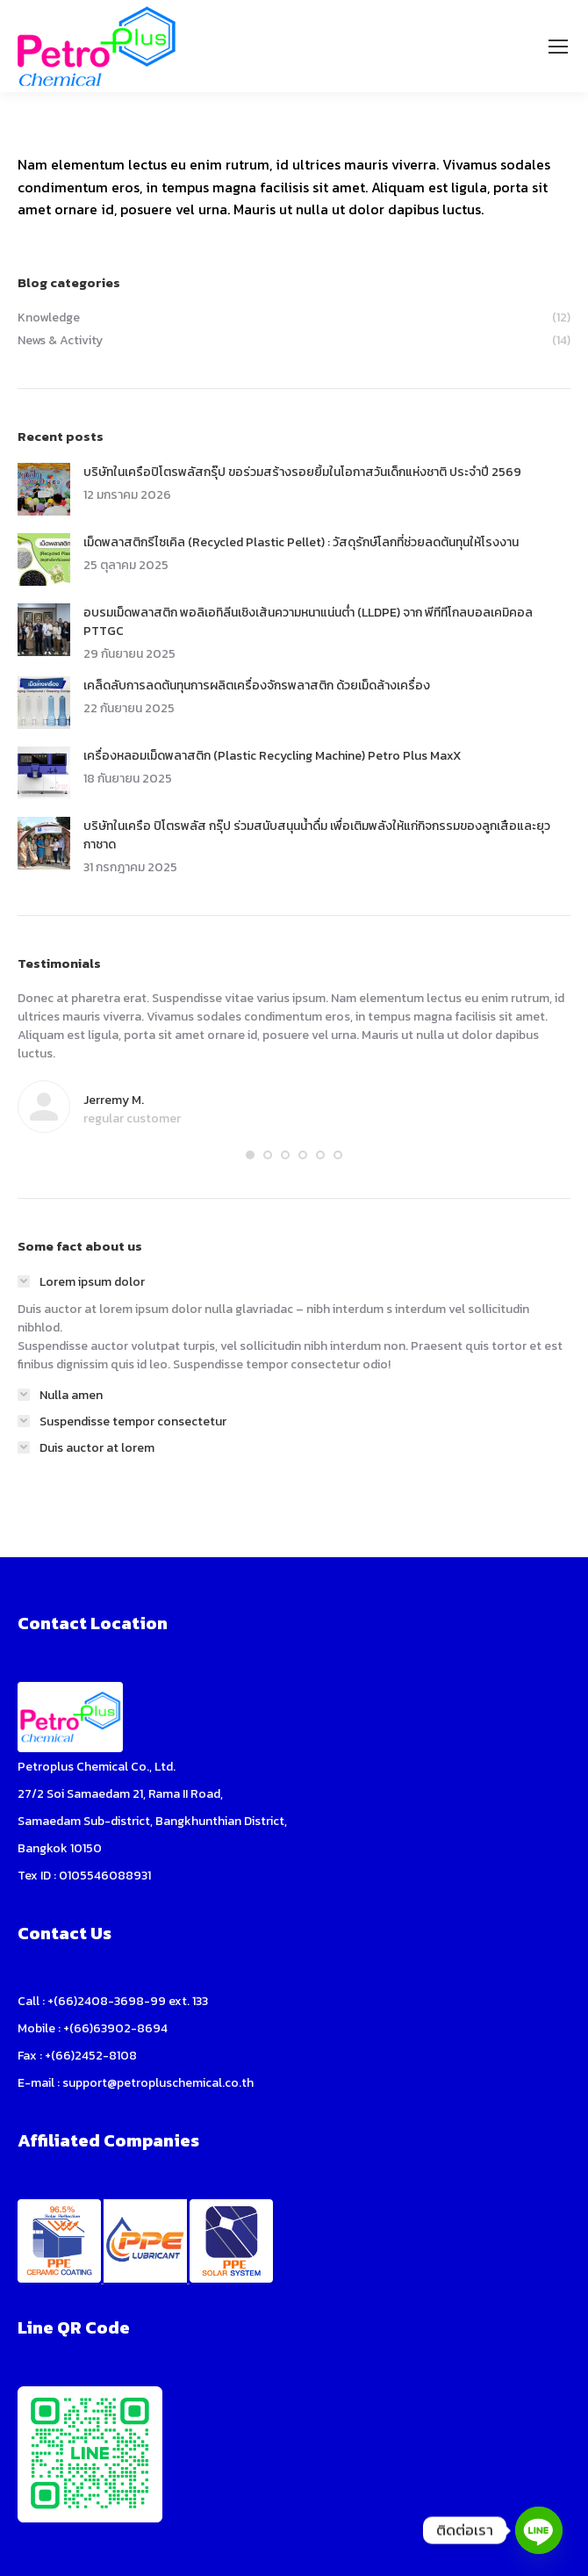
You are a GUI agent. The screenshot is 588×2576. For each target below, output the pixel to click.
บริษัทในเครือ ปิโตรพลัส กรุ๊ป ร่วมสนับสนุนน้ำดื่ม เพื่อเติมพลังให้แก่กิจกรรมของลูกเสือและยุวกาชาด (316, 835)
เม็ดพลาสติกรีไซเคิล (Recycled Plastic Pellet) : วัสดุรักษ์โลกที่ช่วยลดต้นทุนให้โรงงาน (301, 542)
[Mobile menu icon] (558, 46)
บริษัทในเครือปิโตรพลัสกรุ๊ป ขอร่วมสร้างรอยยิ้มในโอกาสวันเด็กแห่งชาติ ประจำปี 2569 (302, 472)
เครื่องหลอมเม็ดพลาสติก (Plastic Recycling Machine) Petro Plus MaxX (272, 756)
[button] (250, 1155)
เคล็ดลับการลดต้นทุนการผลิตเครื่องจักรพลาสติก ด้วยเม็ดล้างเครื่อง (256, 685)
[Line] (539, 2530)
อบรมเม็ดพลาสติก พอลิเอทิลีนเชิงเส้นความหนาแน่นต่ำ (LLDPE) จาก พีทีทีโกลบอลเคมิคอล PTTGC (308, 621)
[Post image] (44, 489)
